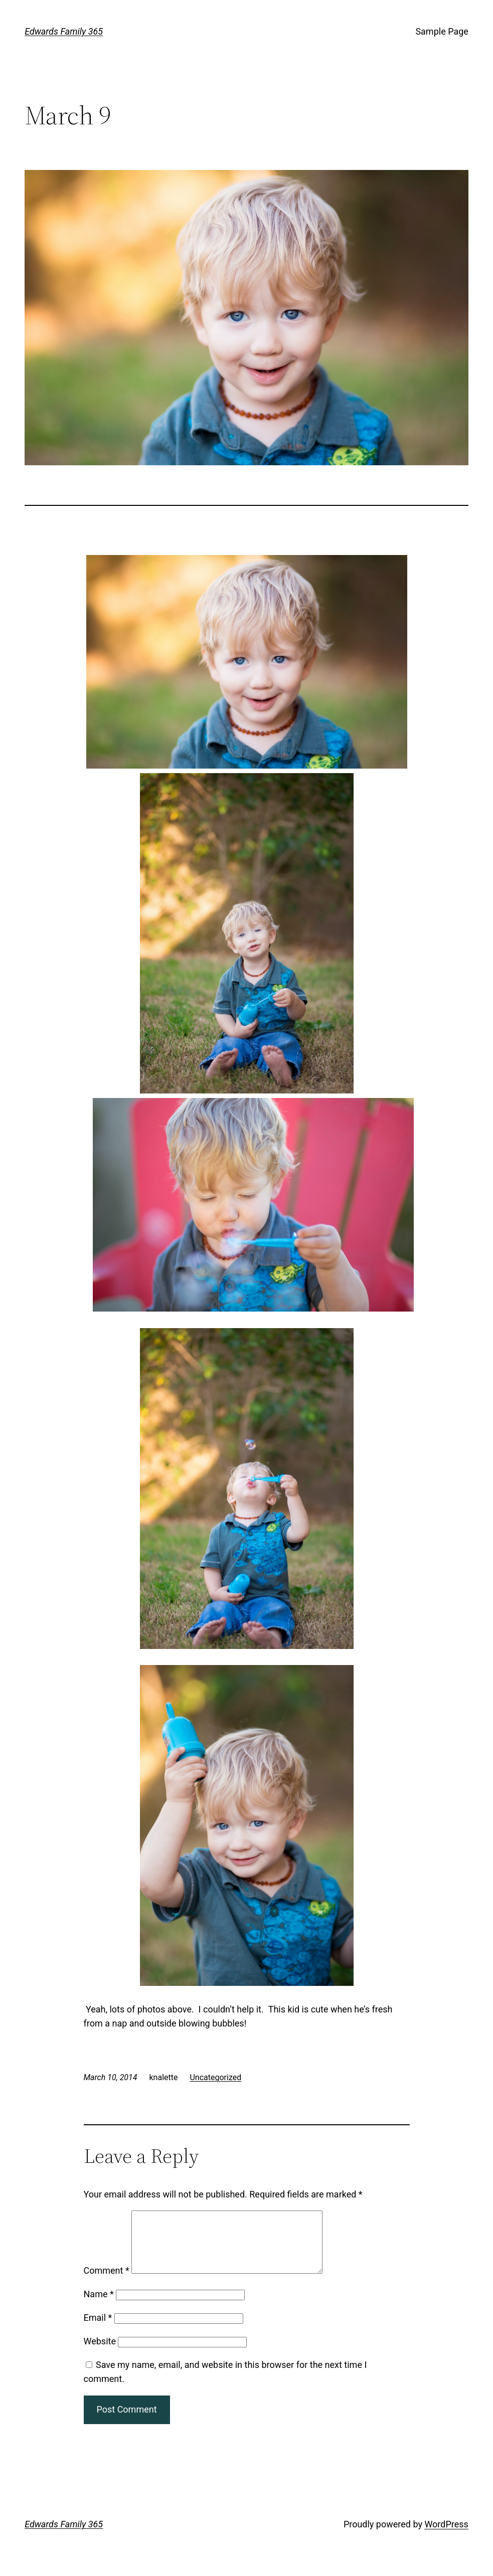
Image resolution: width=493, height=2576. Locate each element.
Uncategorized (215, 2077)
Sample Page (441, 31)
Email (98, 2329)
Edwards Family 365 (64, 31)
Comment (106, 2282)
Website (100, 2353)
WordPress (446, 2536)
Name (99, 2306)
